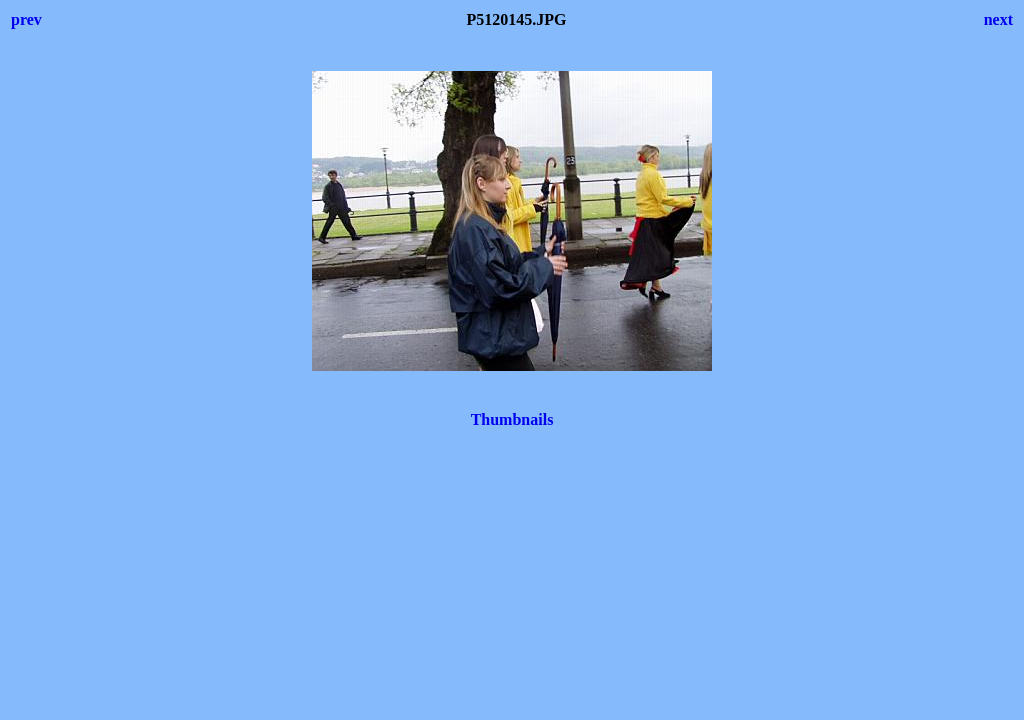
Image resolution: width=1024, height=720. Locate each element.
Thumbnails (512, 419)
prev (26, 19)
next (998, 19)
